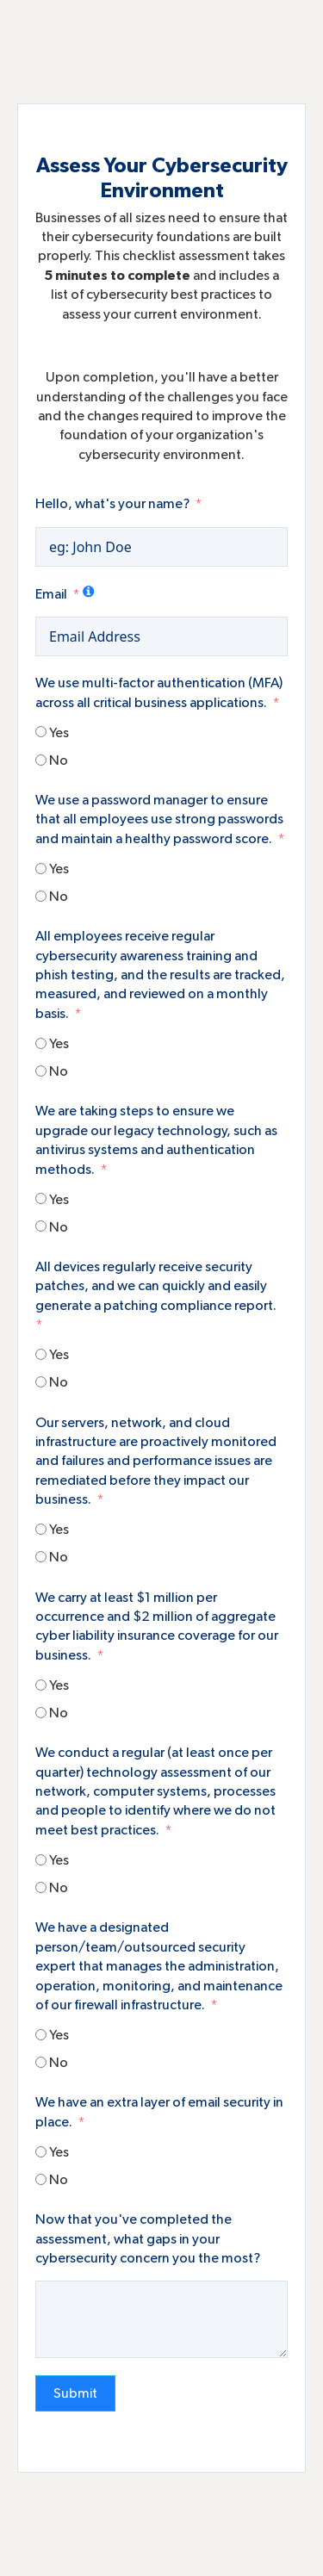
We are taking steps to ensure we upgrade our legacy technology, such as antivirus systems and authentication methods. (156, 1140)
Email (51, 594)
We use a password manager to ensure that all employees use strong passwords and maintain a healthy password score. (159, 819)
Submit (75, 2393)
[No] (41, 760)
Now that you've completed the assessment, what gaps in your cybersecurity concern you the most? (147, 2239)
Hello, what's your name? (112, 504)
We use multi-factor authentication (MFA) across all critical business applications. (159, 692)
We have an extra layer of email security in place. (159, 2111)
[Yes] (41, 731)
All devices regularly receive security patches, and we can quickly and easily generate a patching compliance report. (155, 1286)
